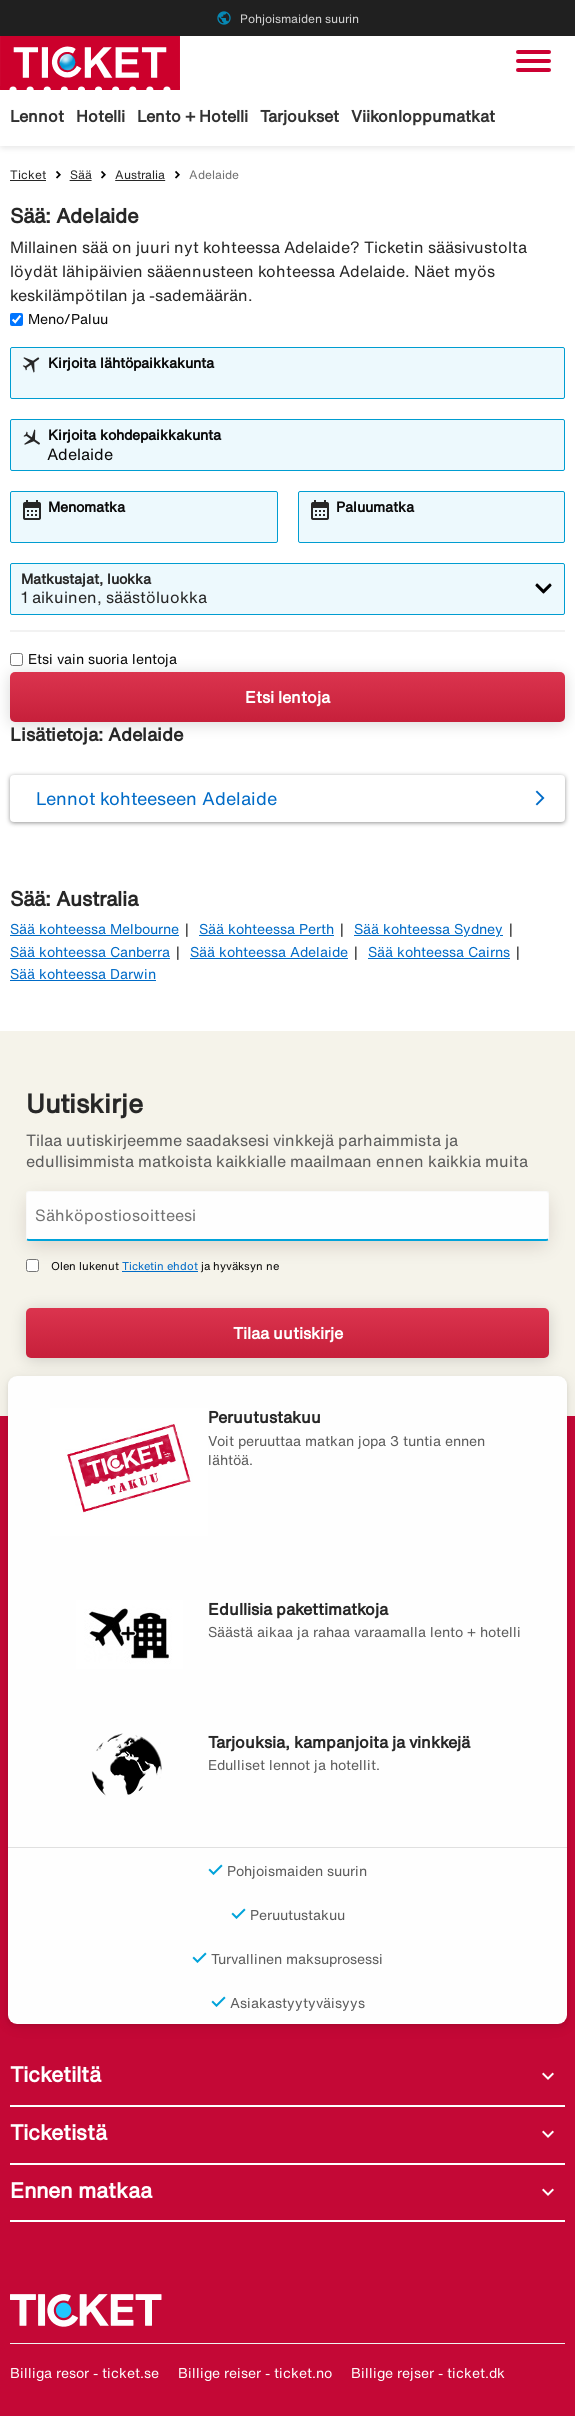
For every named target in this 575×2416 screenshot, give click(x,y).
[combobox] (300, 382)
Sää (81, 174)
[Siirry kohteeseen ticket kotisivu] (90, 61)
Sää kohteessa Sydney (428, 929)
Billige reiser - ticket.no (255, 2373)
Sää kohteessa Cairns (439, 952)
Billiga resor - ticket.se (84, 2373)
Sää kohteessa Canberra (90, 952)
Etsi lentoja (287, 697)
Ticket (28, 174)
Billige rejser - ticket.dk (428, 2373)
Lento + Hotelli (192, 116)
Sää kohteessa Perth (266, 929)
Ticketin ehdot (160, 1265)
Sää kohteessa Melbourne (94, 929)
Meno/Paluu (59, 319)
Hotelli (100, 116)
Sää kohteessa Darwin (83, 974)
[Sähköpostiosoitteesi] (287, 1216)
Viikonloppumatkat (423, 116)
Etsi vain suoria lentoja (93, 659)
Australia (140, 174)
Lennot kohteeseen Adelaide (156, 798)
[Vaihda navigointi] (533, 61)
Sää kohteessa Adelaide (269, 952)
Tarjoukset (299, 116)
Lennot (37, 116)
